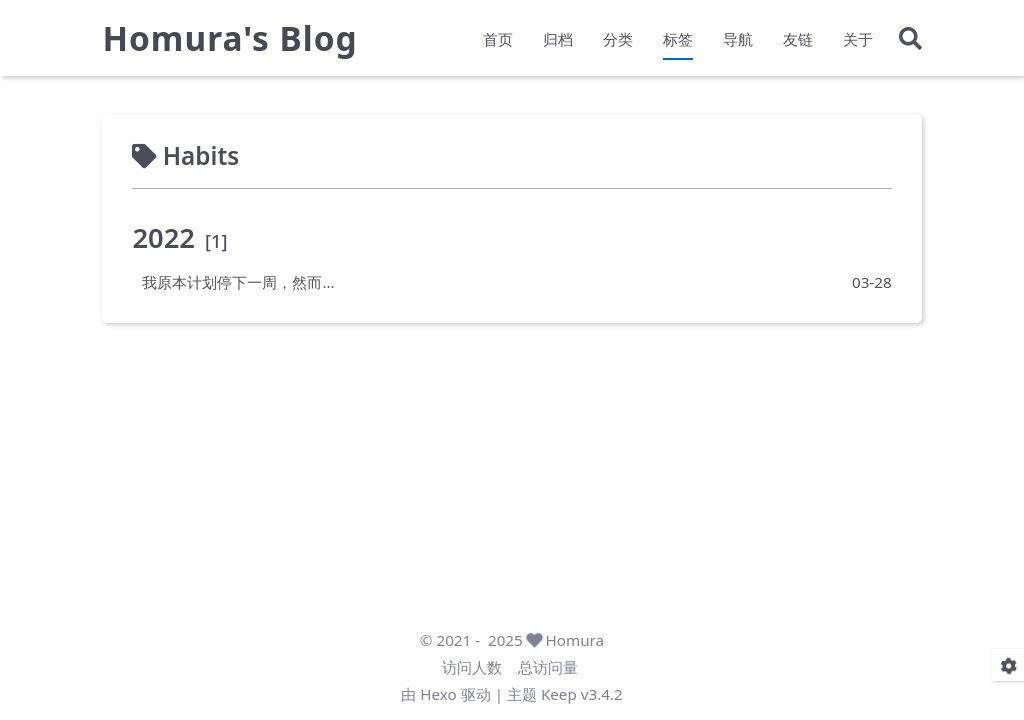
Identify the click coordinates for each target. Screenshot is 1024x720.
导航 (738, 39)
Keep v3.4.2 (582, 694)
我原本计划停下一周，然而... (238, 282)
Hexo (438, 694)
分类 (618, 39)
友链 (798, 39)
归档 (558, 39)
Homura (575, 640)
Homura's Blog (229, 38)
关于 (858, 39)
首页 (498, 39)
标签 (678, 39)
